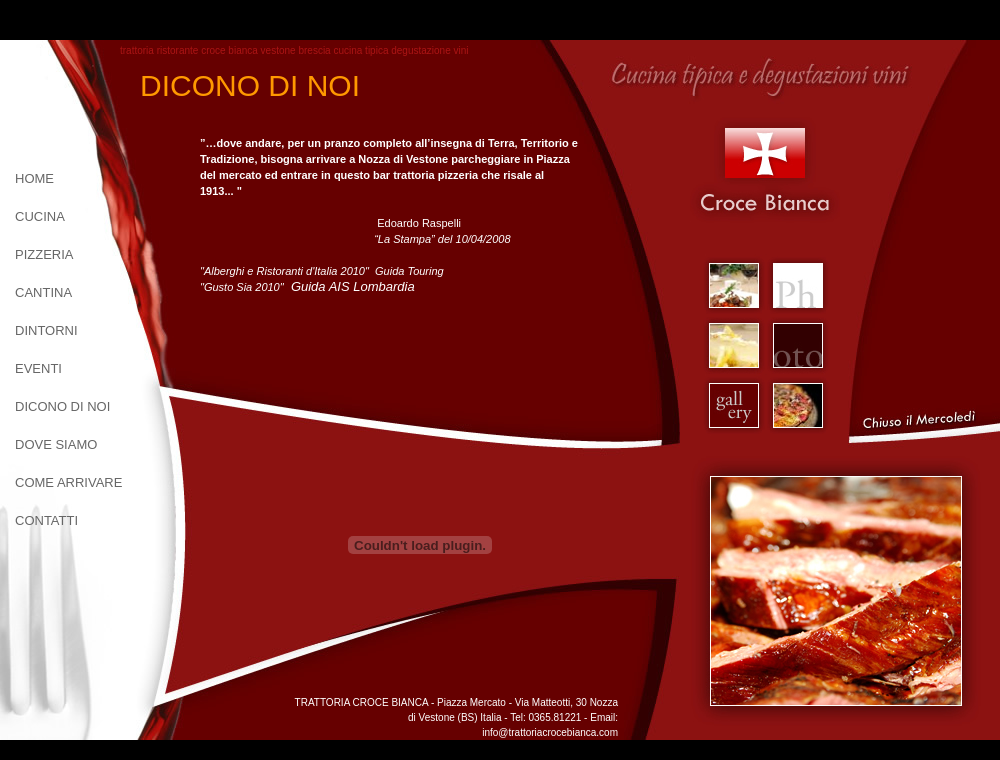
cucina (40, 216)
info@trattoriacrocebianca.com (550, 732)
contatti (46, 520)
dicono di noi (62, 406)
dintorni (46, 330)
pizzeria (44, 254)
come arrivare (68, 482)
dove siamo (56, 444)
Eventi (38, 368)
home (34, 178)
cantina (43, 292)
